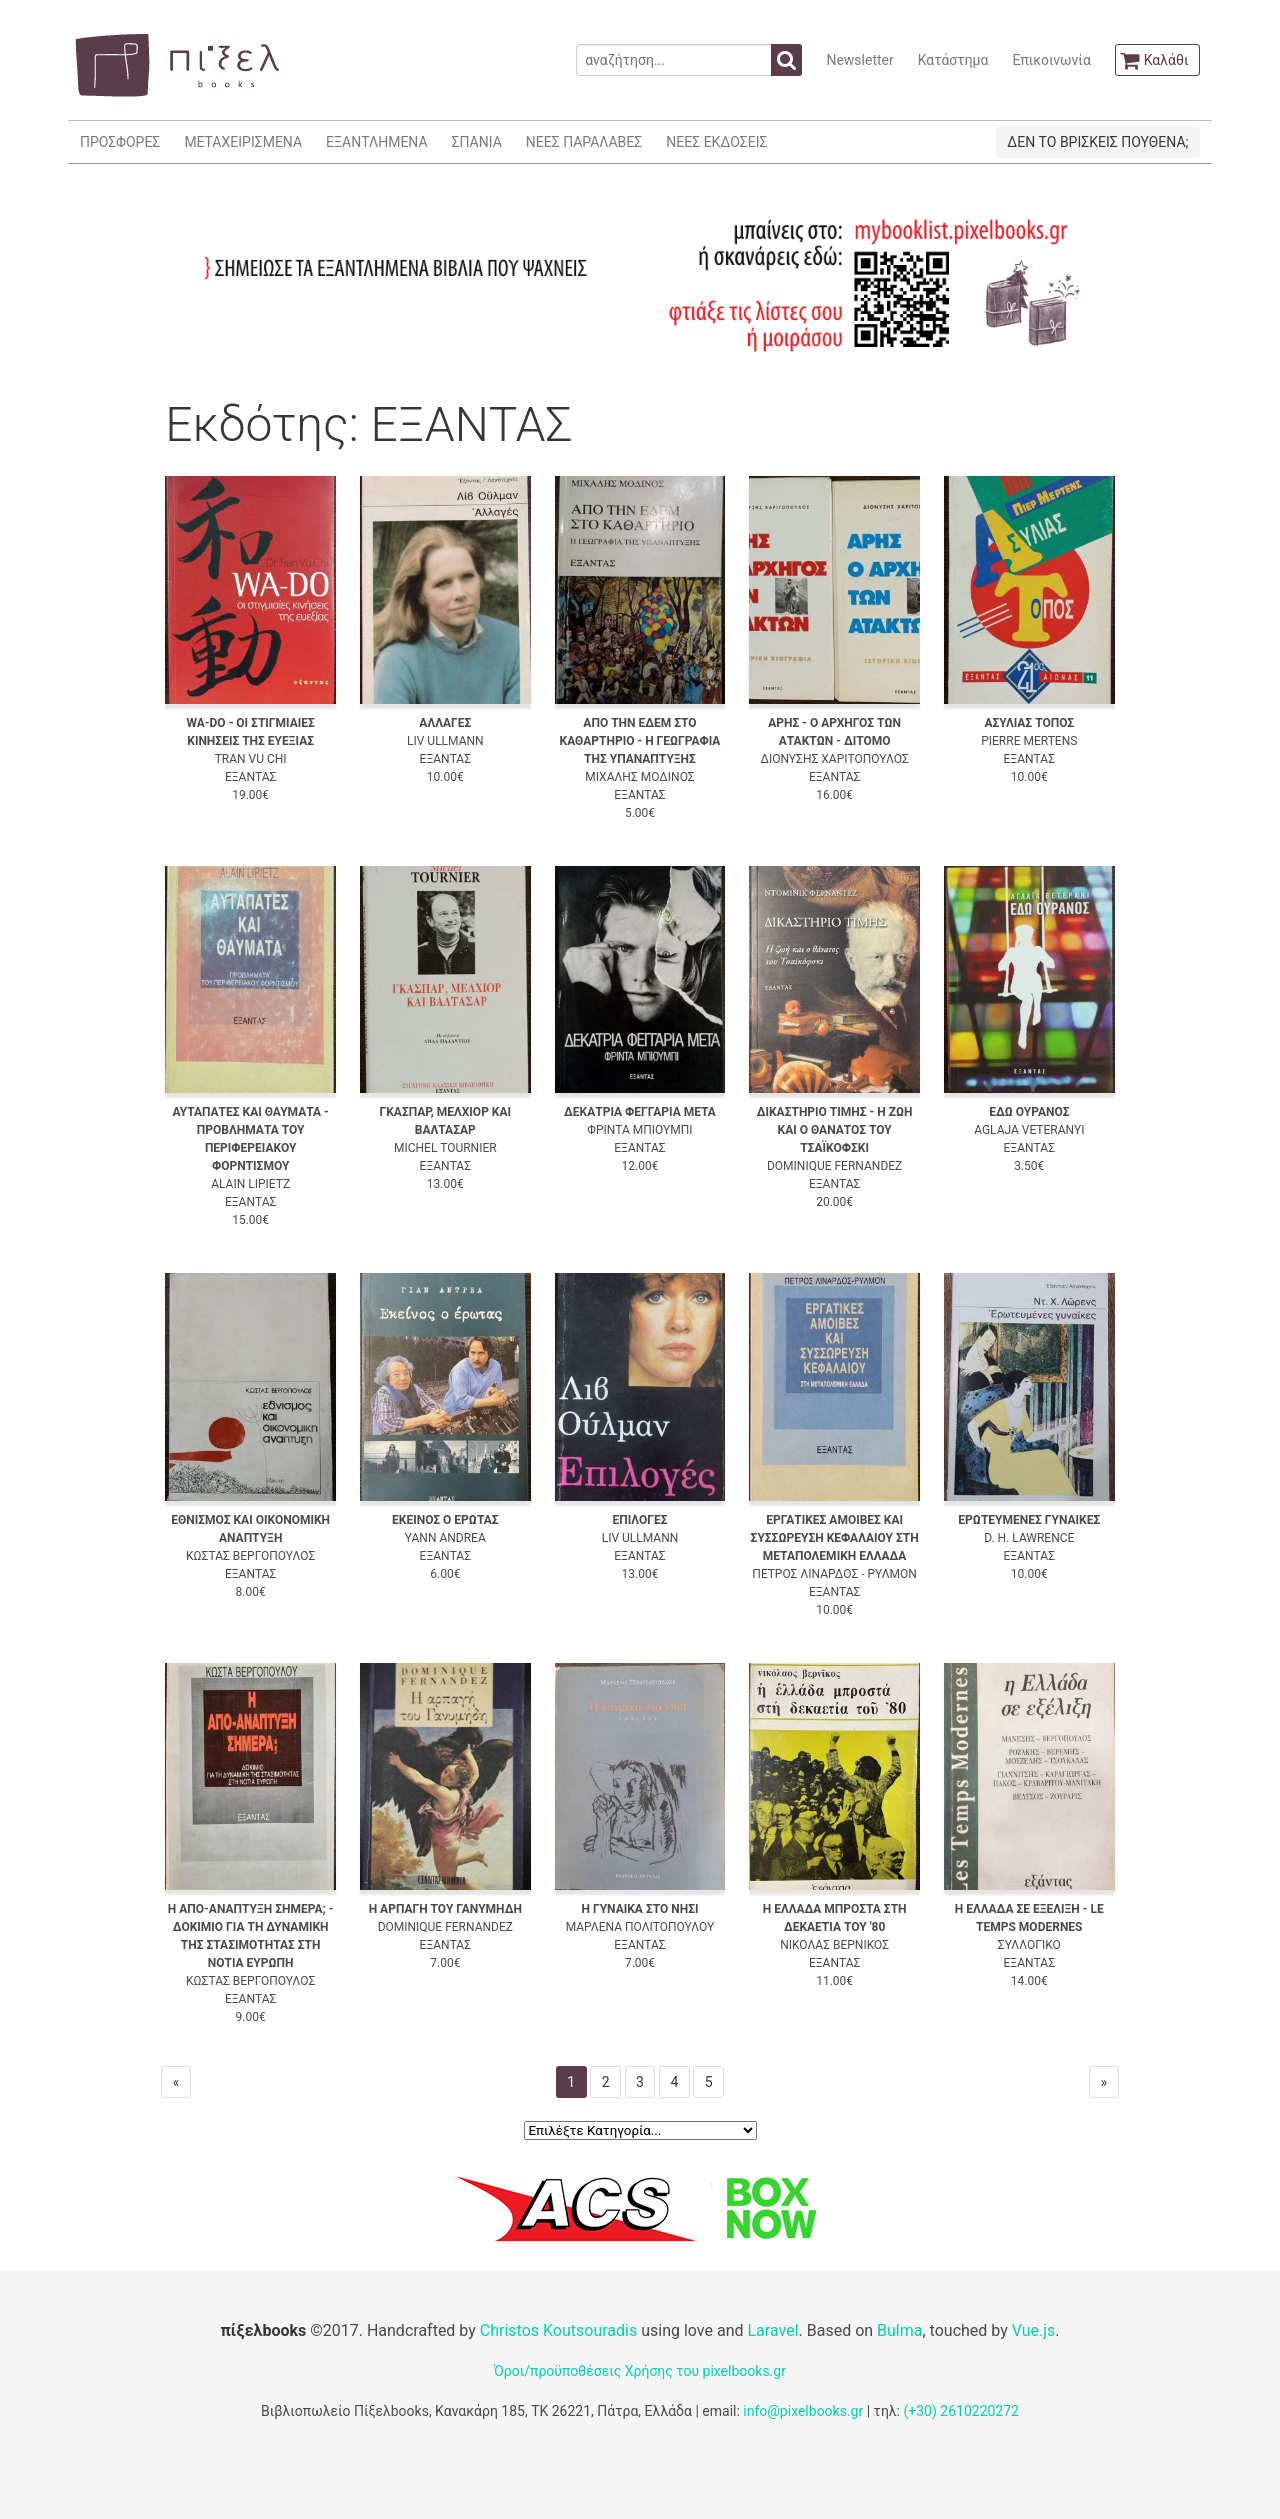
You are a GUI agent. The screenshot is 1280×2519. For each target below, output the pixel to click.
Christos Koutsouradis (558, 2330)
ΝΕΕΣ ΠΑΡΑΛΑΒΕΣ (584, 142)
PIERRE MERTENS (1029, 741)
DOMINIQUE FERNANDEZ (834, 1166)
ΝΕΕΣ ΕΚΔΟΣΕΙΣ (716, 142)
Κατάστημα (953, 60)
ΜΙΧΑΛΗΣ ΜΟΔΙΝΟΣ (639, 777)
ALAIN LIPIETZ (250, 1184)
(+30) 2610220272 (961, 2411)
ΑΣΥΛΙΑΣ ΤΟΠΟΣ (1029, 723)
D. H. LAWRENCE (1029, 1538)
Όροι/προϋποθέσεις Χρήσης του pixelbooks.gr (640, 2371)
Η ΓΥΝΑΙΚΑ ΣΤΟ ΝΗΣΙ (639, 1909)
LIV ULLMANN (445, 741)
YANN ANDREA (445, 1538)
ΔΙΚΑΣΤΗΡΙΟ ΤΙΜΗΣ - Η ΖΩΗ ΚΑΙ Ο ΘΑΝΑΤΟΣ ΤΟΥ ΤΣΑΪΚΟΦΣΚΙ (835, 1130)
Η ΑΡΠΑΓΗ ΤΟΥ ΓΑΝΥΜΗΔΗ (445, 1909)
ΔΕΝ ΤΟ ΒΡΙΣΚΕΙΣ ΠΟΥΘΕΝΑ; (1097, 142)
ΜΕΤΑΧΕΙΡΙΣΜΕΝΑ (243, 142)
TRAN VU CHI (251, 759)
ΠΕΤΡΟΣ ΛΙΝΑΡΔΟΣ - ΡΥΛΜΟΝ (834, 1574)
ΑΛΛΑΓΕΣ (445, 723)
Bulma (899, 2330)
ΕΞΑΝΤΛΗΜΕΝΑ (376, 142)
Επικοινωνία (1051, 60)
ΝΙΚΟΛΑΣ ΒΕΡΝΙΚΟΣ (834, 1945)
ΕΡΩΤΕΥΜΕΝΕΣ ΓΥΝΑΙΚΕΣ (1029, 1520)
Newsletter (859, 60)
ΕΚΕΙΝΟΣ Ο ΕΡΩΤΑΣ (445, 1520)
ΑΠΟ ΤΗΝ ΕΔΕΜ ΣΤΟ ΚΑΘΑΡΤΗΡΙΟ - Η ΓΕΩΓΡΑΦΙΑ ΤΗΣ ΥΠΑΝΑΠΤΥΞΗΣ (640, 741)
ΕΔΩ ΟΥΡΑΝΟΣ (1029, 1112)
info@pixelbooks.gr (803, 2411)
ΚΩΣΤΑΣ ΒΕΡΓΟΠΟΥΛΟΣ (250, 1556)
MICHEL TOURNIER (445, 1148)
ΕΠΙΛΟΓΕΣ (639, 1520)
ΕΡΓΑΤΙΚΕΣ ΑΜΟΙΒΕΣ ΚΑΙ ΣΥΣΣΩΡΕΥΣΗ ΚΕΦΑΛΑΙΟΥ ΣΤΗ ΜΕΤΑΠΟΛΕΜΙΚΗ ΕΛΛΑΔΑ (835, 1538)
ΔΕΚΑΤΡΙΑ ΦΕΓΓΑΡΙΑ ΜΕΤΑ (640, 1112)
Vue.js (1034, 2330)
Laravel (772, 2330)
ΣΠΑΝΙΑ (477, 142)
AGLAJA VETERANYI (1029, 1130)
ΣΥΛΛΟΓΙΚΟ (1029, 1945)
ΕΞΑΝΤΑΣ (250, 777)
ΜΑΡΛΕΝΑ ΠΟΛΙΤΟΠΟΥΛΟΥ (640, 1927)
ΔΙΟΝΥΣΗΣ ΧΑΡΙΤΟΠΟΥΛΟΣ (834, 759)
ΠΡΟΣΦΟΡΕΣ (120, 142)
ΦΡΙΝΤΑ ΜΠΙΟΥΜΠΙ (639, 1130)
